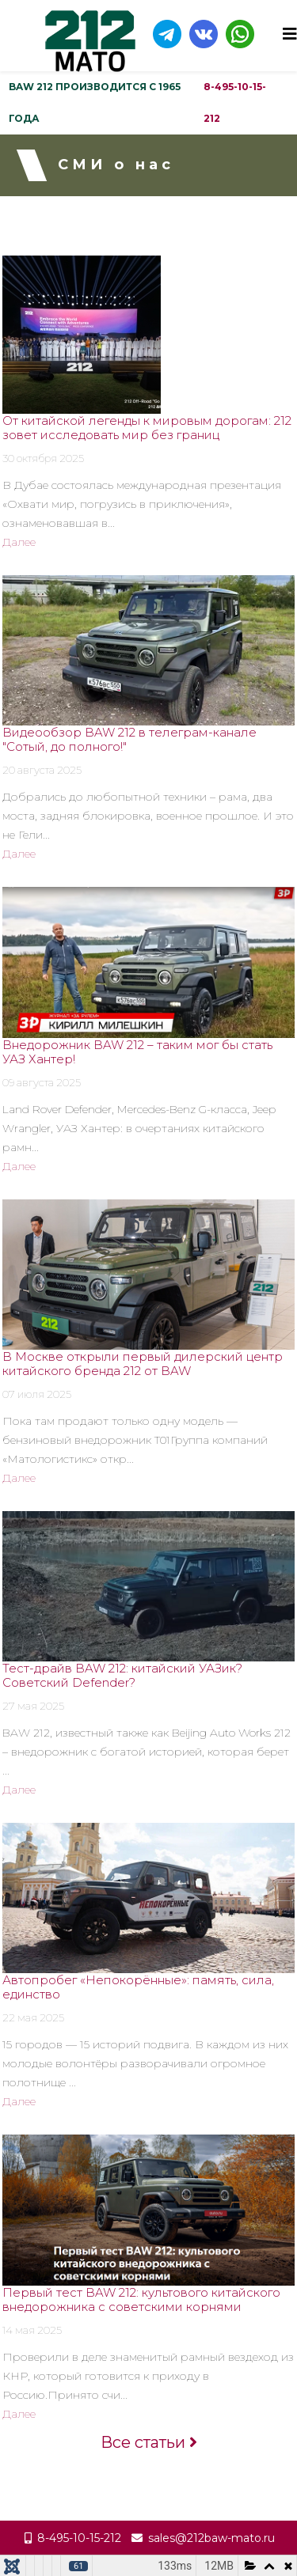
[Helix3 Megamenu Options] (290, 34)
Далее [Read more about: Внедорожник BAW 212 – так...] (19, 1166)
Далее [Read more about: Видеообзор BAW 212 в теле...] (19, 854)
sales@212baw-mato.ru (211, 2538)
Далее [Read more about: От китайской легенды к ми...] (19, 542)
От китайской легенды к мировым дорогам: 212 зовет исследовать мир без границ (146, 427)
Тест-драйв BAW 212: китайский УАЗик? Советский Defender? (122, 1675)
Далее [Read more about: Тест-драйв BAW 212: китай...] (19, 1789)
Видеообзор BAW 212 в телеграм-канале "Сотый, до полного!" (129, 739)
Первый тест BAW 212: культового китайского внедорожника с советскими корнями (141, 2299)
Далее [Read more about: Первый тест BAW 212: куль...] (19, 2414)
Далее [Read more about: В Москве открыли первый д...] (19, 1478)
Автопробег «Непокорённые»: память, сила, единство (138, 1987)
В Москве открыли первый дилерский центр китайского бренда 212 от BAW (142, 1363)
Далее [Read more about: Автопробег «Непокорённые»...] (19, 2101)
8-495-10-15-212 (235, 102)
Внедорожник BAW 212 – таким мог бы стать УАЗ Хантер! (137, 1051)
